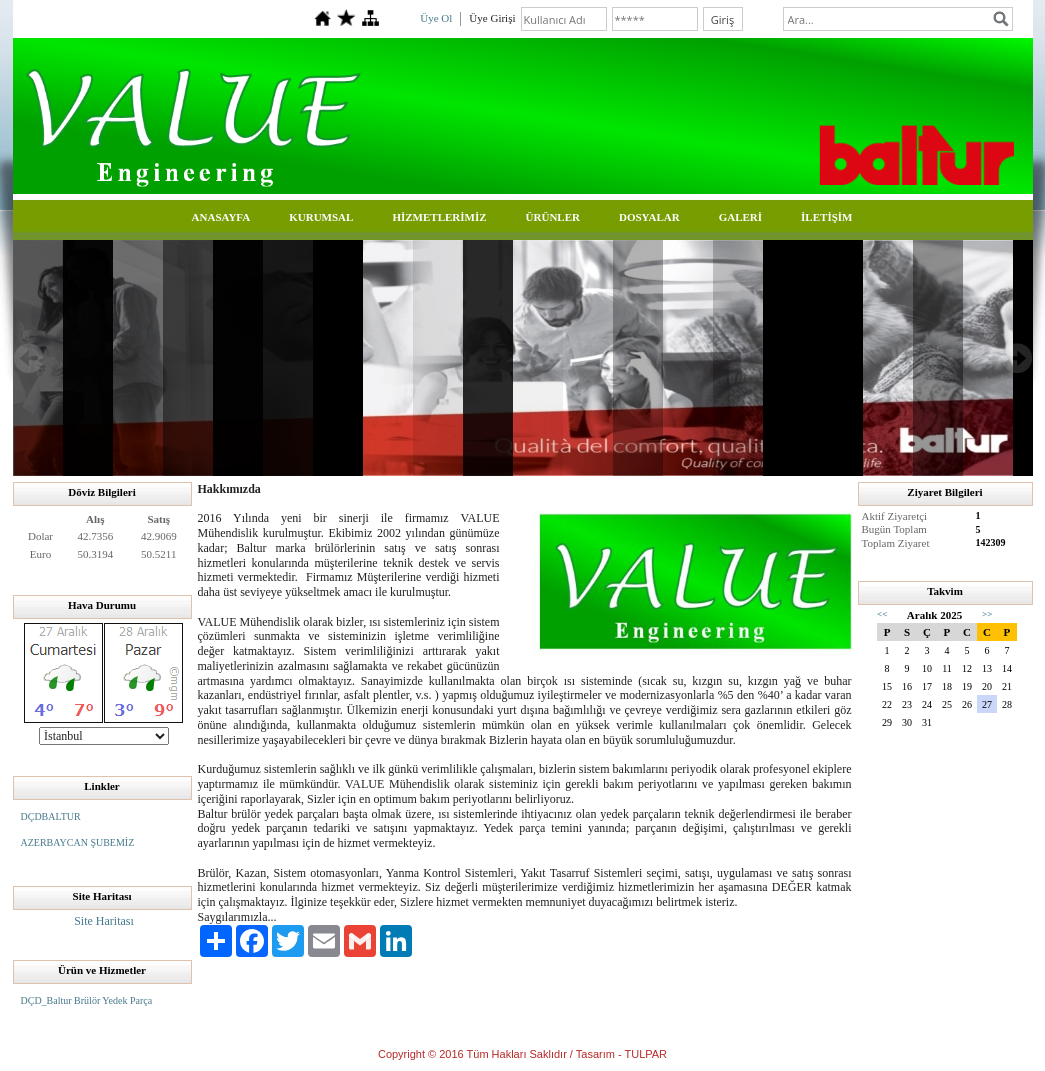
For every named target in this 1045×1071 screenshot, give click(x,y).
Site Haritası (104, 921)
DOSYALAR (649, 217)
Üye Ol (436, 18)
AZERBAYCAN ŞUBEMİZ (78, 842)
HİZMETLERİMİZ (439, 217)
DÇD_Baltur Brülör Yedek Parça (87, 1000)
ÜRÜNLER (553, 217)
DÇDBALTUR (51, 816)
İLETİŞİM (826, 217)
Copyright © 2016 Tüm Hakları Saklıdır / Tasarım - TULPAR (522, 1054)
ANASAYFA (221, 217)
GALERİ (740, 217)
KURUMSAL (321, 217)
